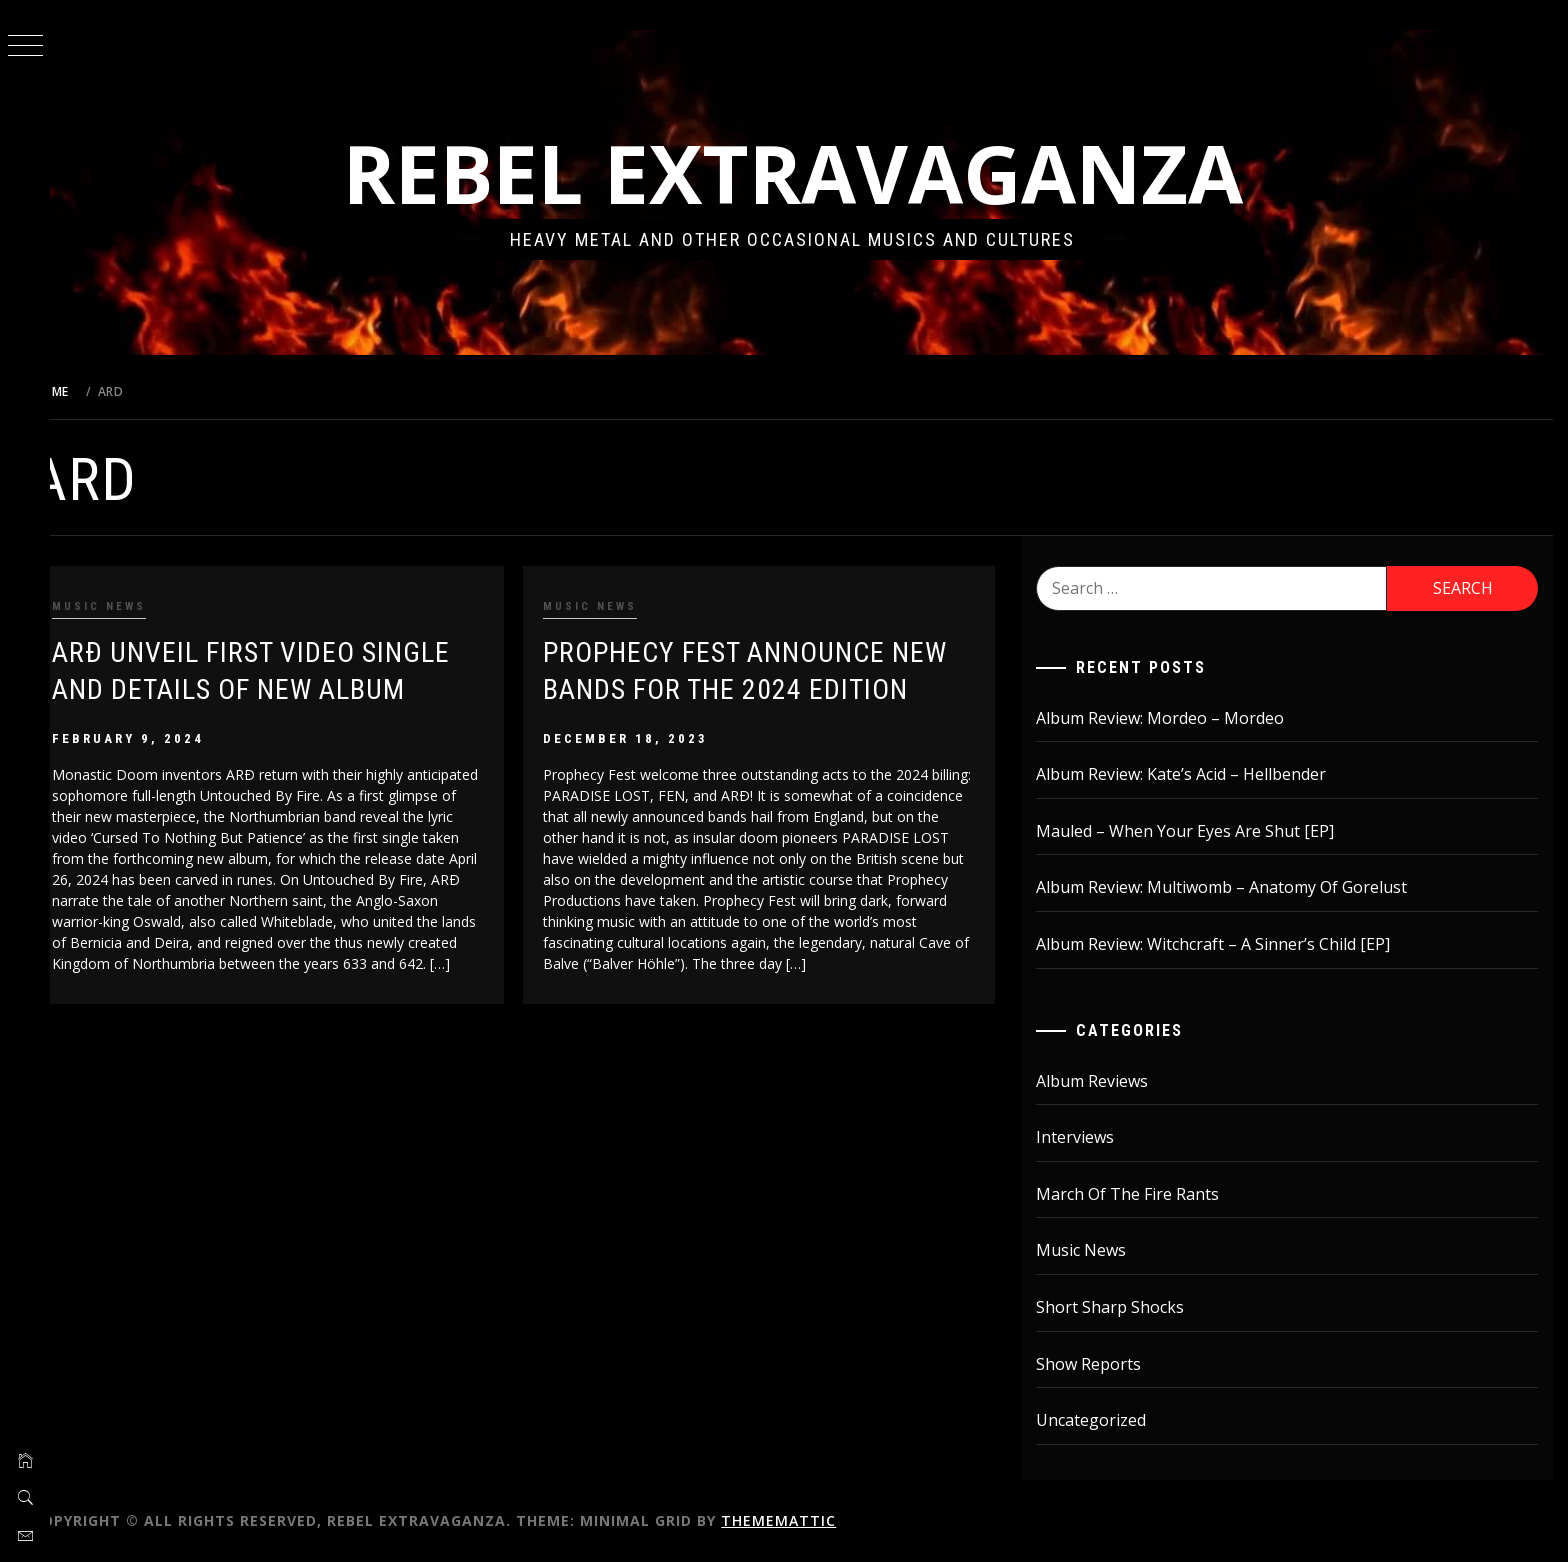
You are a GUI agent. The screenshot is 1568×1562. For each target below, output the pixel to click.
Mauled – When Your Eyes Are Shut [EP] (1196, 831)
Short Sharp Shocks (1121, 1307)
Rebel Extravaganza (809, 172)
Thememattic (811, 1520)
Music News (132, 606)
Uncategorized (1102, 1420)
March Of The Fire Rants (1138, 1194)
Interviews (1086, 1137)
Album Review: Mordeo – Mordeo (1171, 718)
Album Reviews (1103, 1081)
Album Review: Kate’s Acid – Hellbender (1192, 774)
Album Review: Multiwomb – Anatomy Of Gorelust (1232, 887)
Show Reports (1099, 1364)
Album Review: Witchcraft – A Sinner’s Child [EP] (1224, 944)
